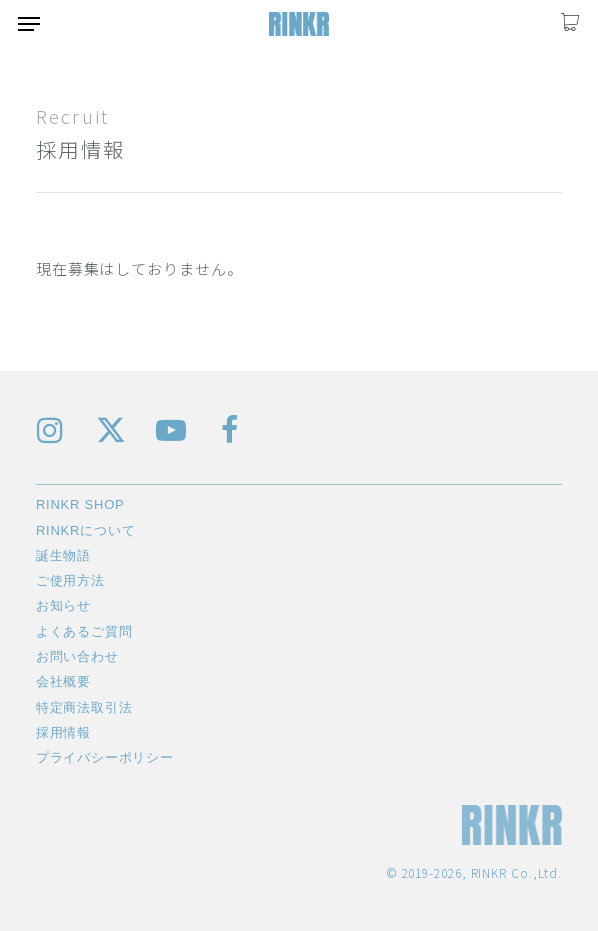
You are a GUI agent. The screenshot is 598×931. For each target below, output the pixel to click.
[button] (29, 24)
